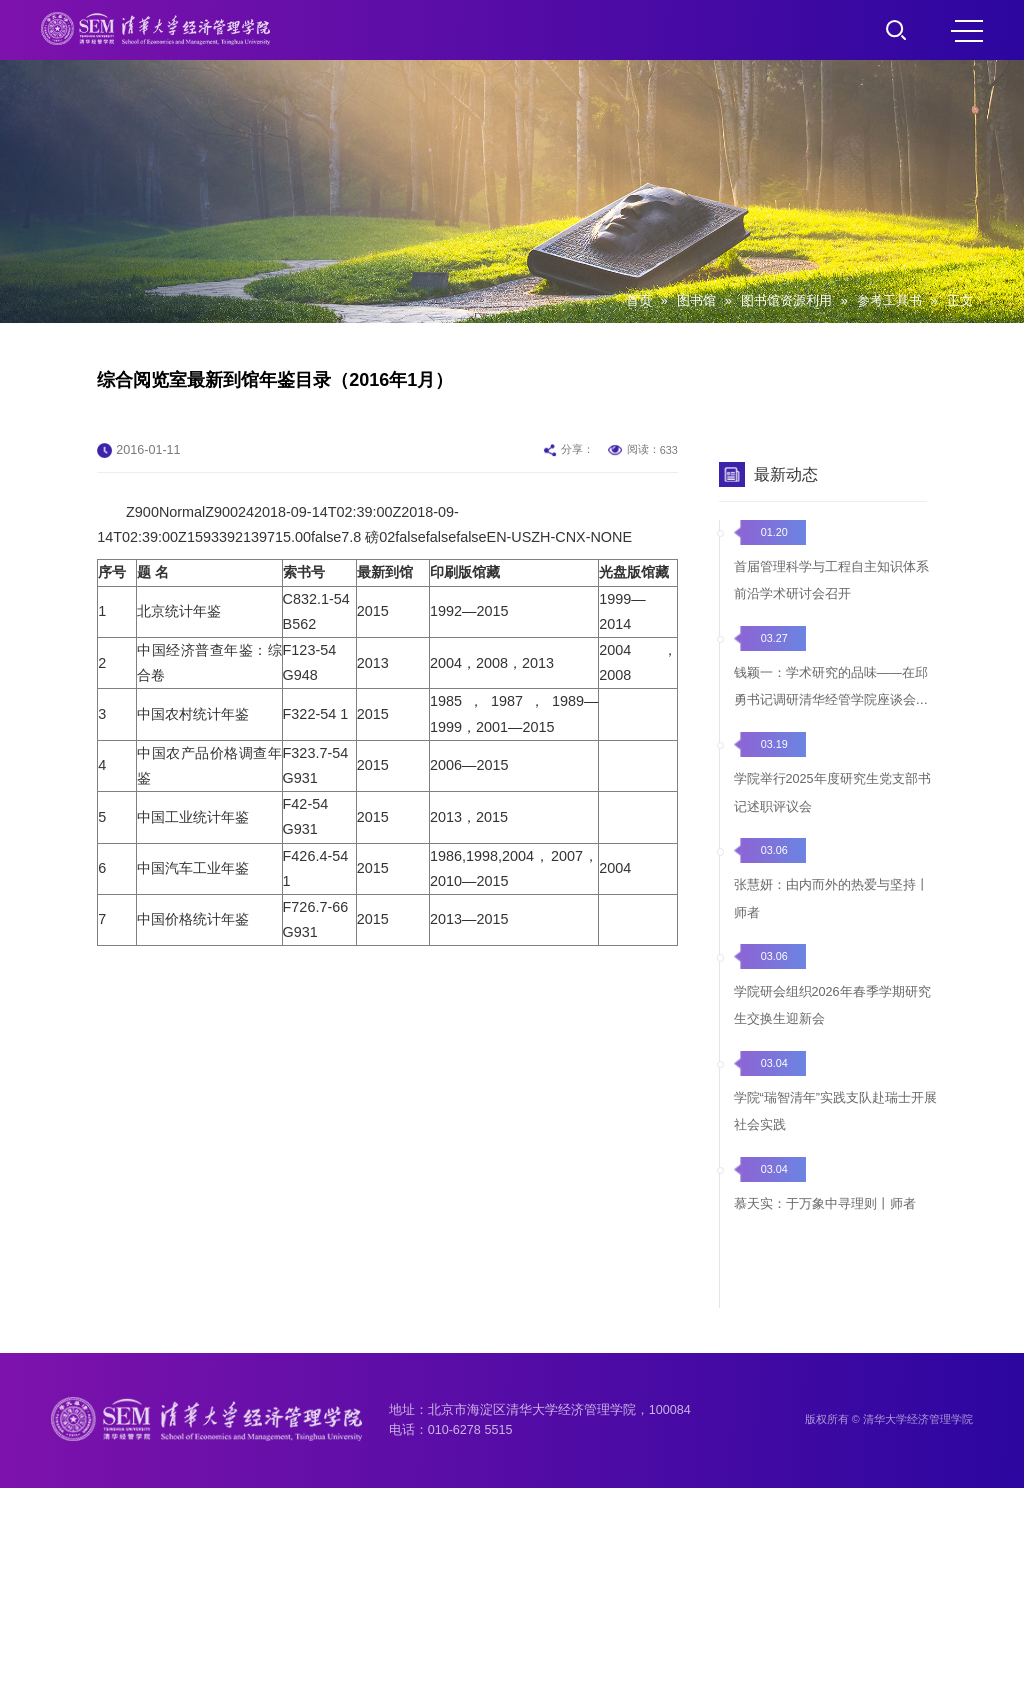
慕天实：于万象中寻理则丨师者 (825, 1288)
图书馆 (696, 301)
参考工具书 (889, 301)
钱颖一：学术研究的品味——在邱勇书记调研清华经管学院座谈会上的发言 (831, 768)
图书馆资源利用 (786, 301)
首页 (639, 301)
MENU (967, 31)
